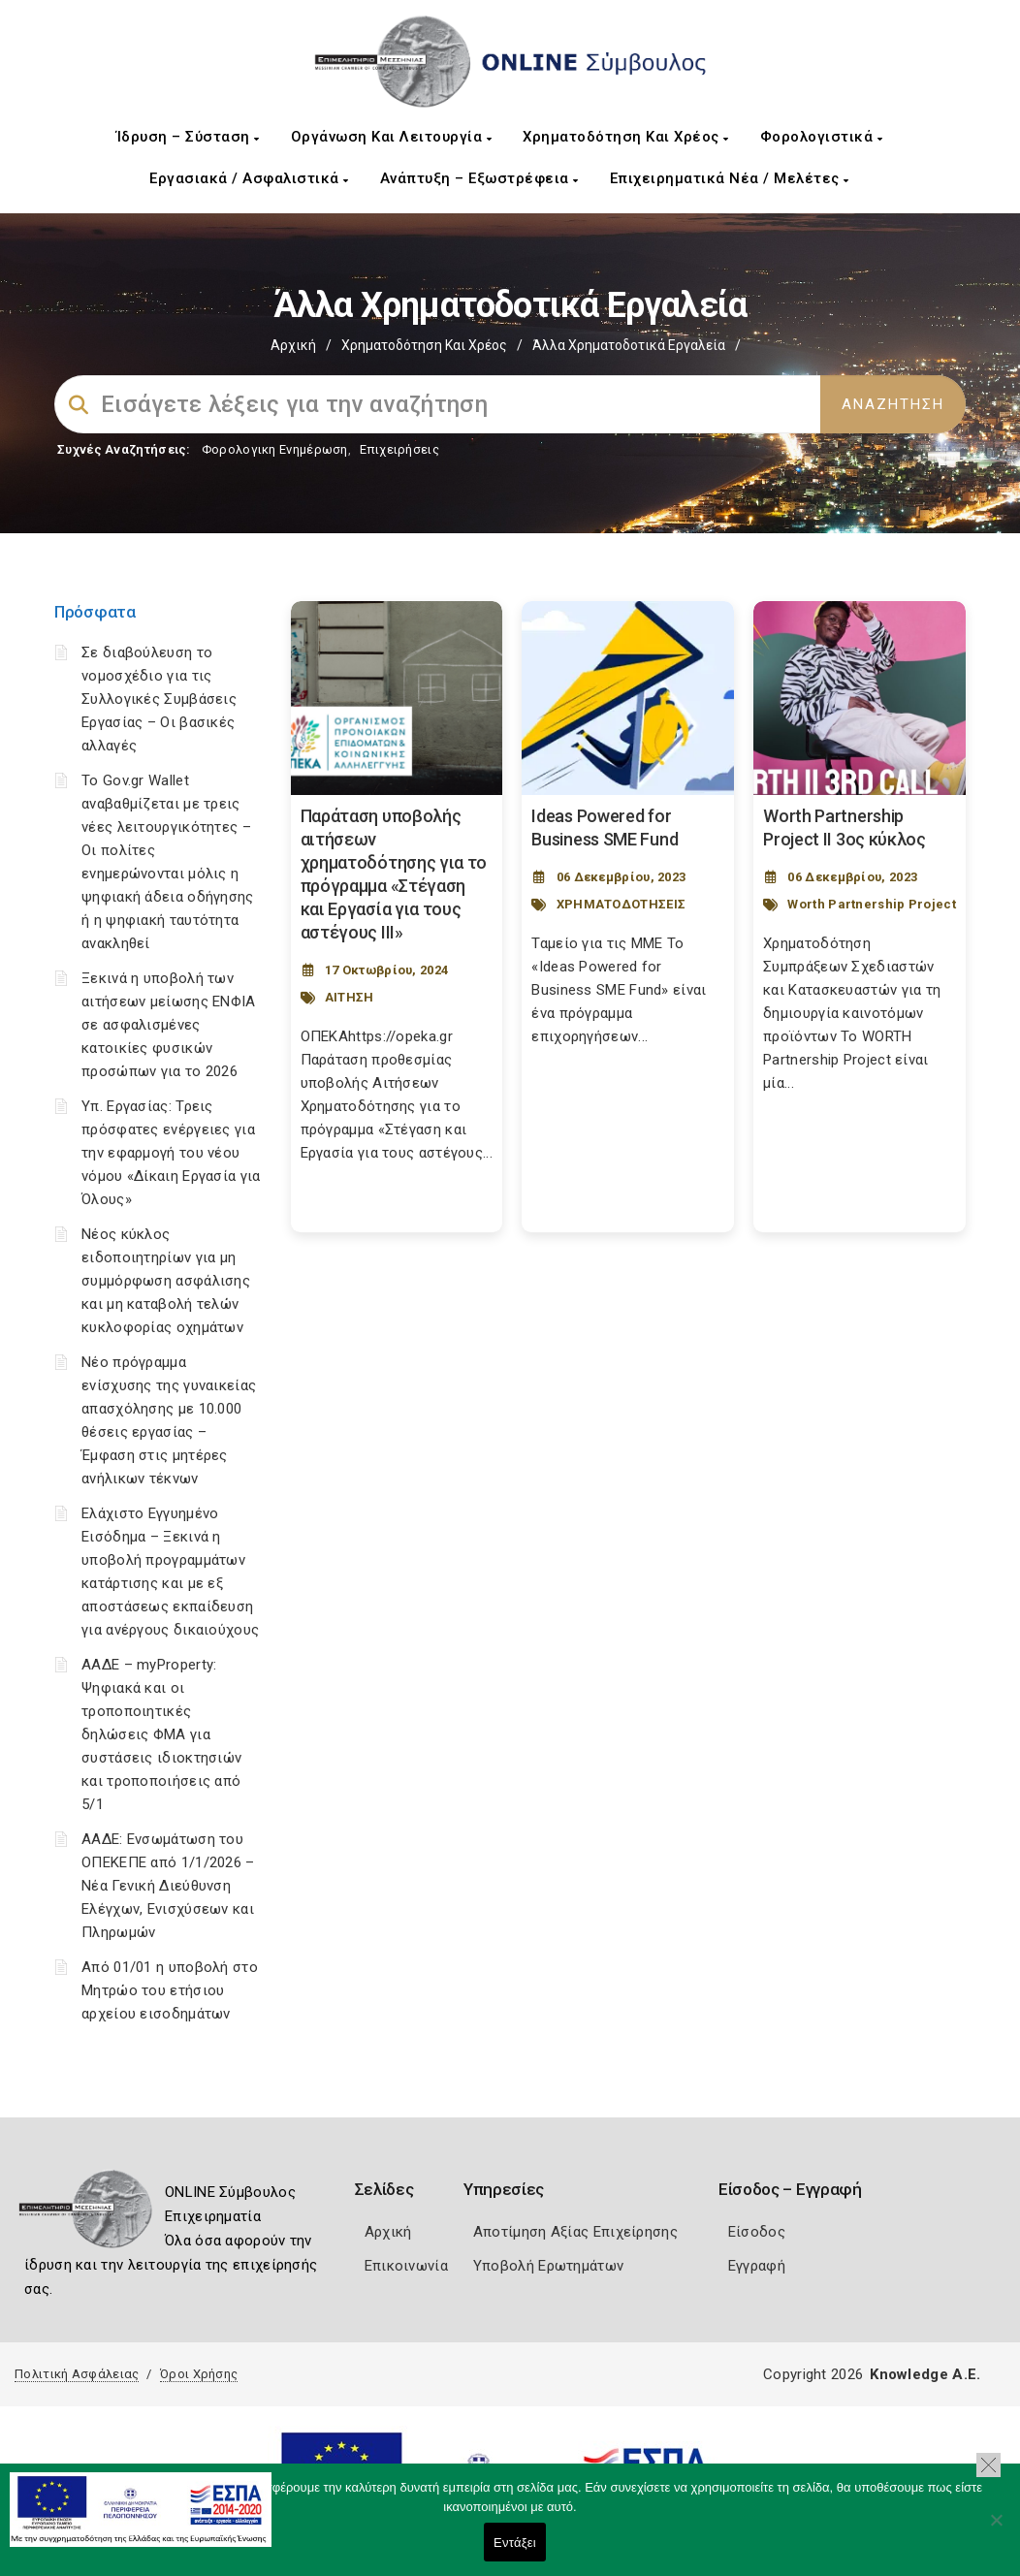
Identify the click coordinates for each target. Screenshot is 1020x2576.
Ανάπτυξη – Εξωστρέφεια (479, 178)
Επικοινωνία (406, 2265)
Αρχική (293, 345)
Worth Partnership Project (871, 904)
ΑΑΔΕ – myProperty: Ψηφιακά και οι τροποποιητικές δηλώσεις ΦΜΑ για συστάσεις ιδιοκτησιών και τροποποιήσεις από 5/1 (161, 1734)
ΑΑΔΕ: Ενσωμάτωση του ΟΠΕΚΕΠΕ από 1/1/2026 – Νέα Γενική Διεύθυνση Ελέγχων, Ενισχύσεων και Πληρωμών (168, 1885)
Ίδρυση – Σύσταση (188, 136)
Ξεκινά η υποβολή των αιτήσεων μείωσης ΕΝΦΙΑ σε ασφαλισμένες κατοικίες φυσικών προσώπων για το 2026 (168, 1025)
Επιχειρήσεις (399, 449)
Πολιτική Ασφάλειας (77, 2374)
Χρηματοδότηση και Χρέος (626, 136)
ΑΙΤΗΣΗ (349, 997)
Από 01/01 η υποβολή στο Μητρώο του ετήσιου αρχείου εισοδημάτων (169, 1990)
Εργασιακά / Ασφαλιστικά (249, 178)
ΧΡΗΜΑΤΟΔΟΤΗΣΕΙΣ (621, 904)
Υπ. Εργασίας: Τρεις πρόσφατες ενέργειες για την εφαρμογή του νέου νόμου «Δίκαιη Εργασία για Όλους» (171, 1152)
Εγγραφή (756, 2265)
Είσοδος (756, 2232)
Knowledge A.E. (925, 2374)
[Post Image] (397, 698)
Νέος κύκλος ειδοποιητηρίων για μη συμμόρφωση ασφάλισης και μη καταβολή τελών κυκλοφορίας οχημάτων (165, 1280)
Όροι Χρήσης (199, 2374)
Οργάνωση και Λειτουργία (392, 136)
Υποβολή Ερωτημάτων (548, 2265)
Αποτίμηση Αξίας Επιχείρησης (575, 2232)
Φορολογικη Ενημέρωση (275, 449)
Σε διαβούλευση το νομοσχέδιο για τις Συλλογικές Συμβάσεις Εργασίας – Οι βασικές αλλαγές (159, 699)
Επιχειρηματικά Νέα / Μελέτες (729, 178)
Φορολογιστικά (821, 136)
